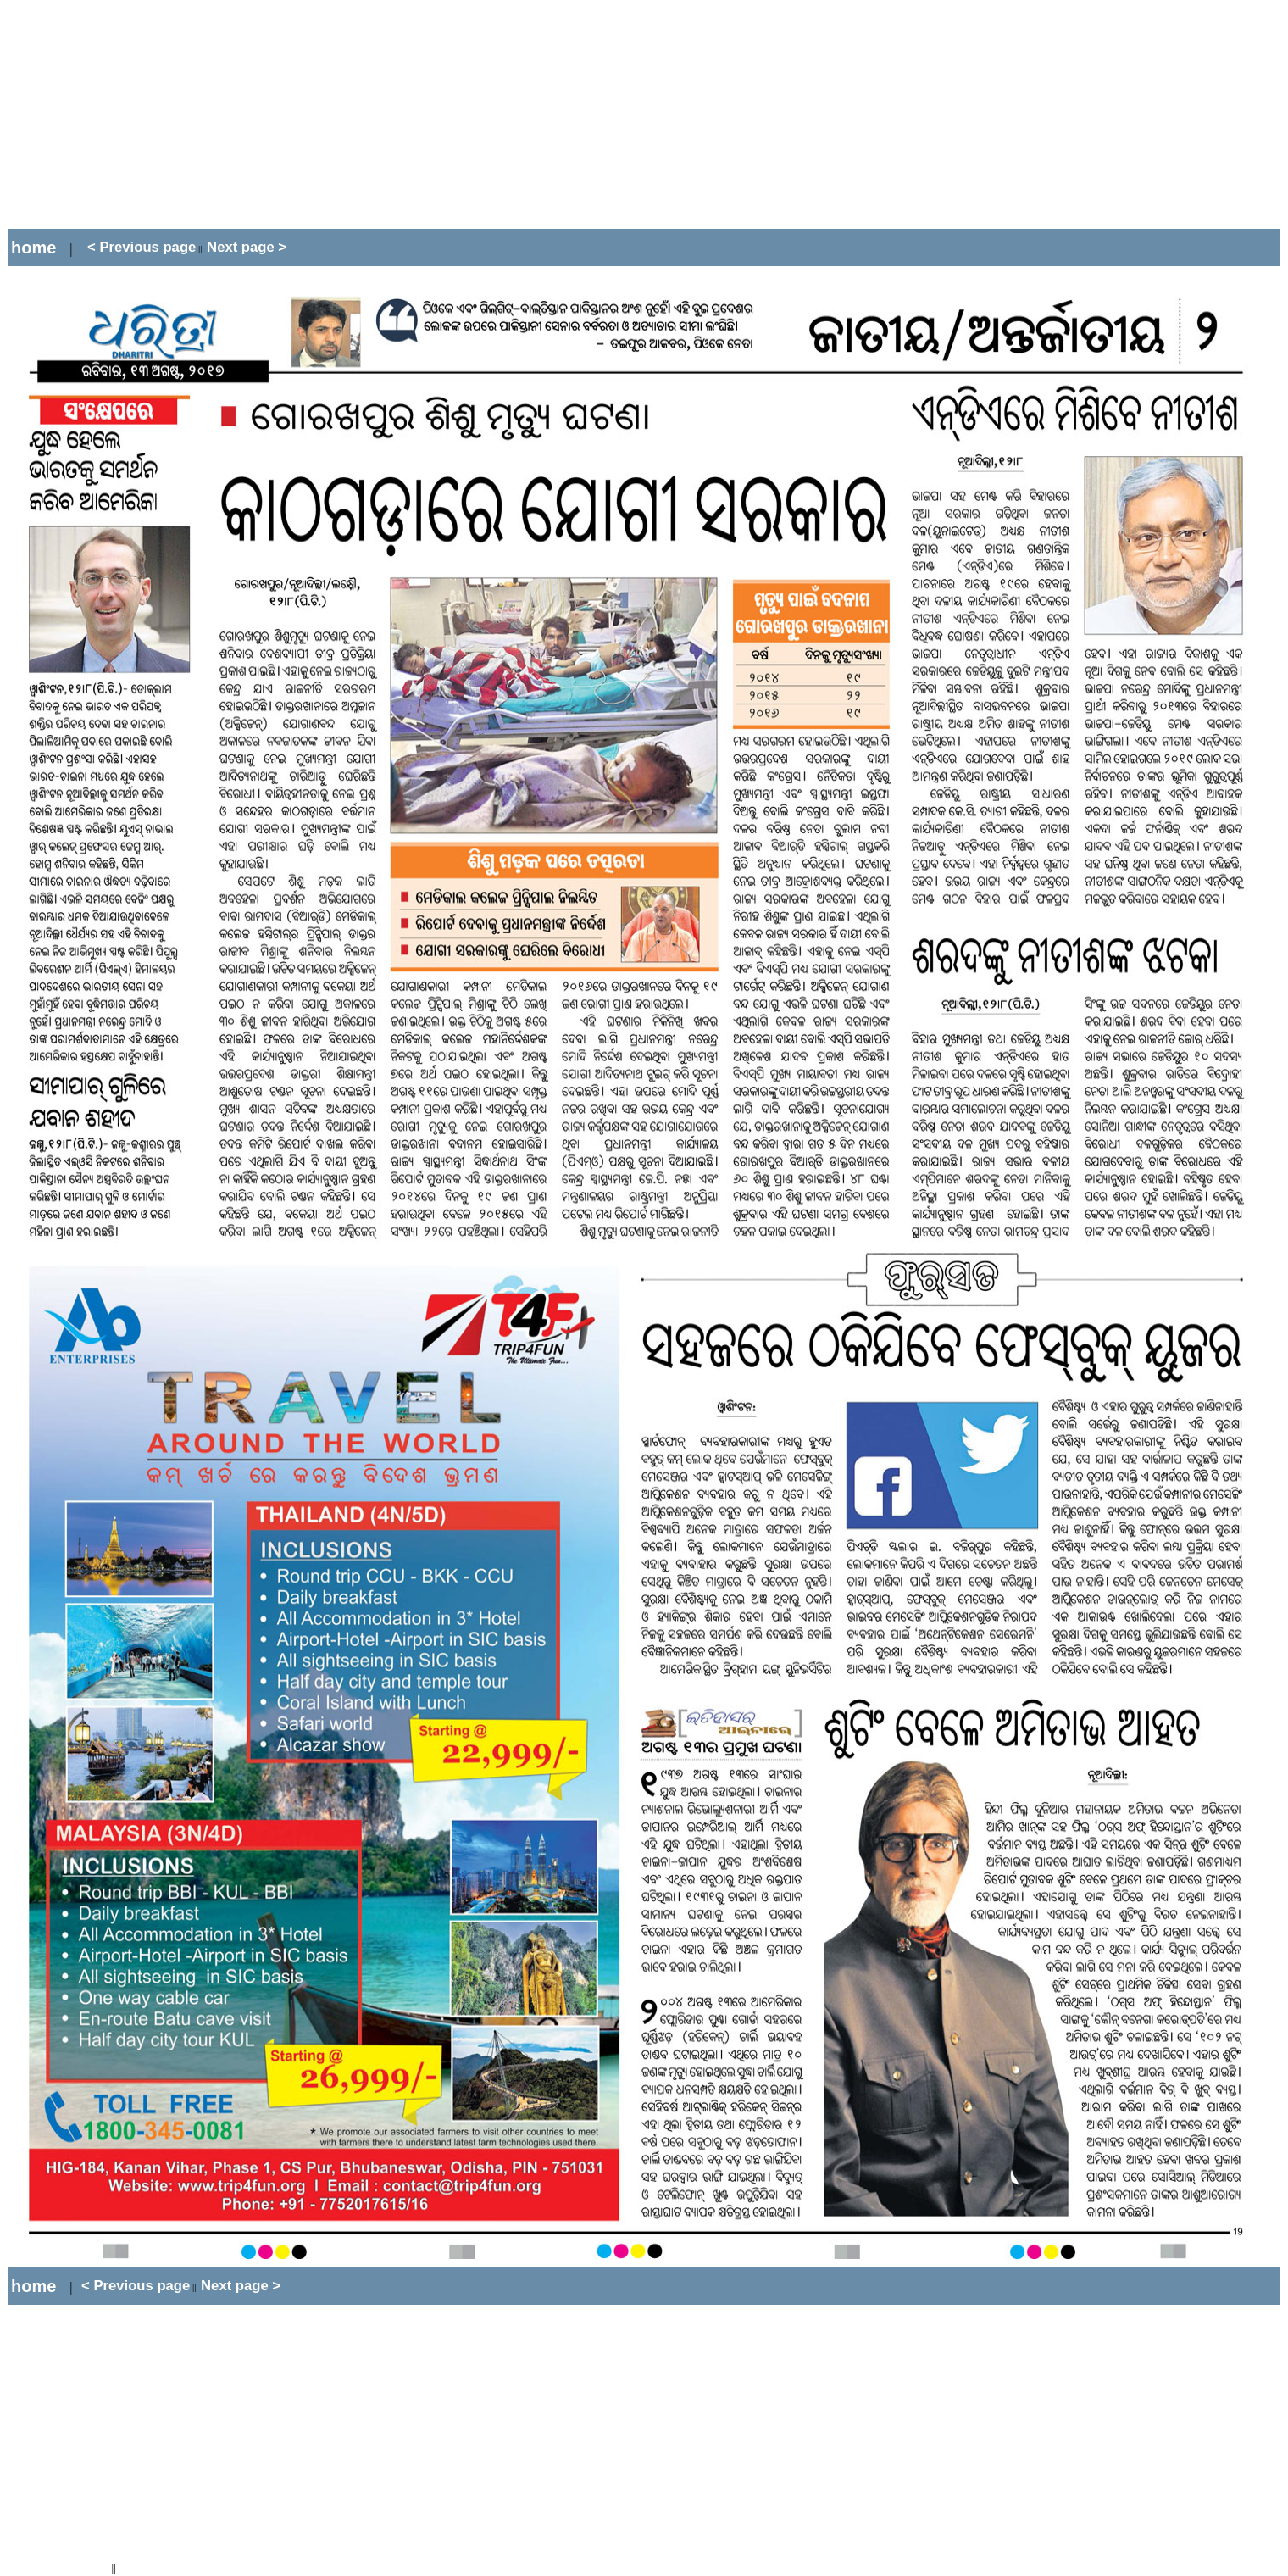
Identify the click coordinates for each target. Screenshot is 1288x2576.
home (33, 247)
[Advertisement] (316, 114)
